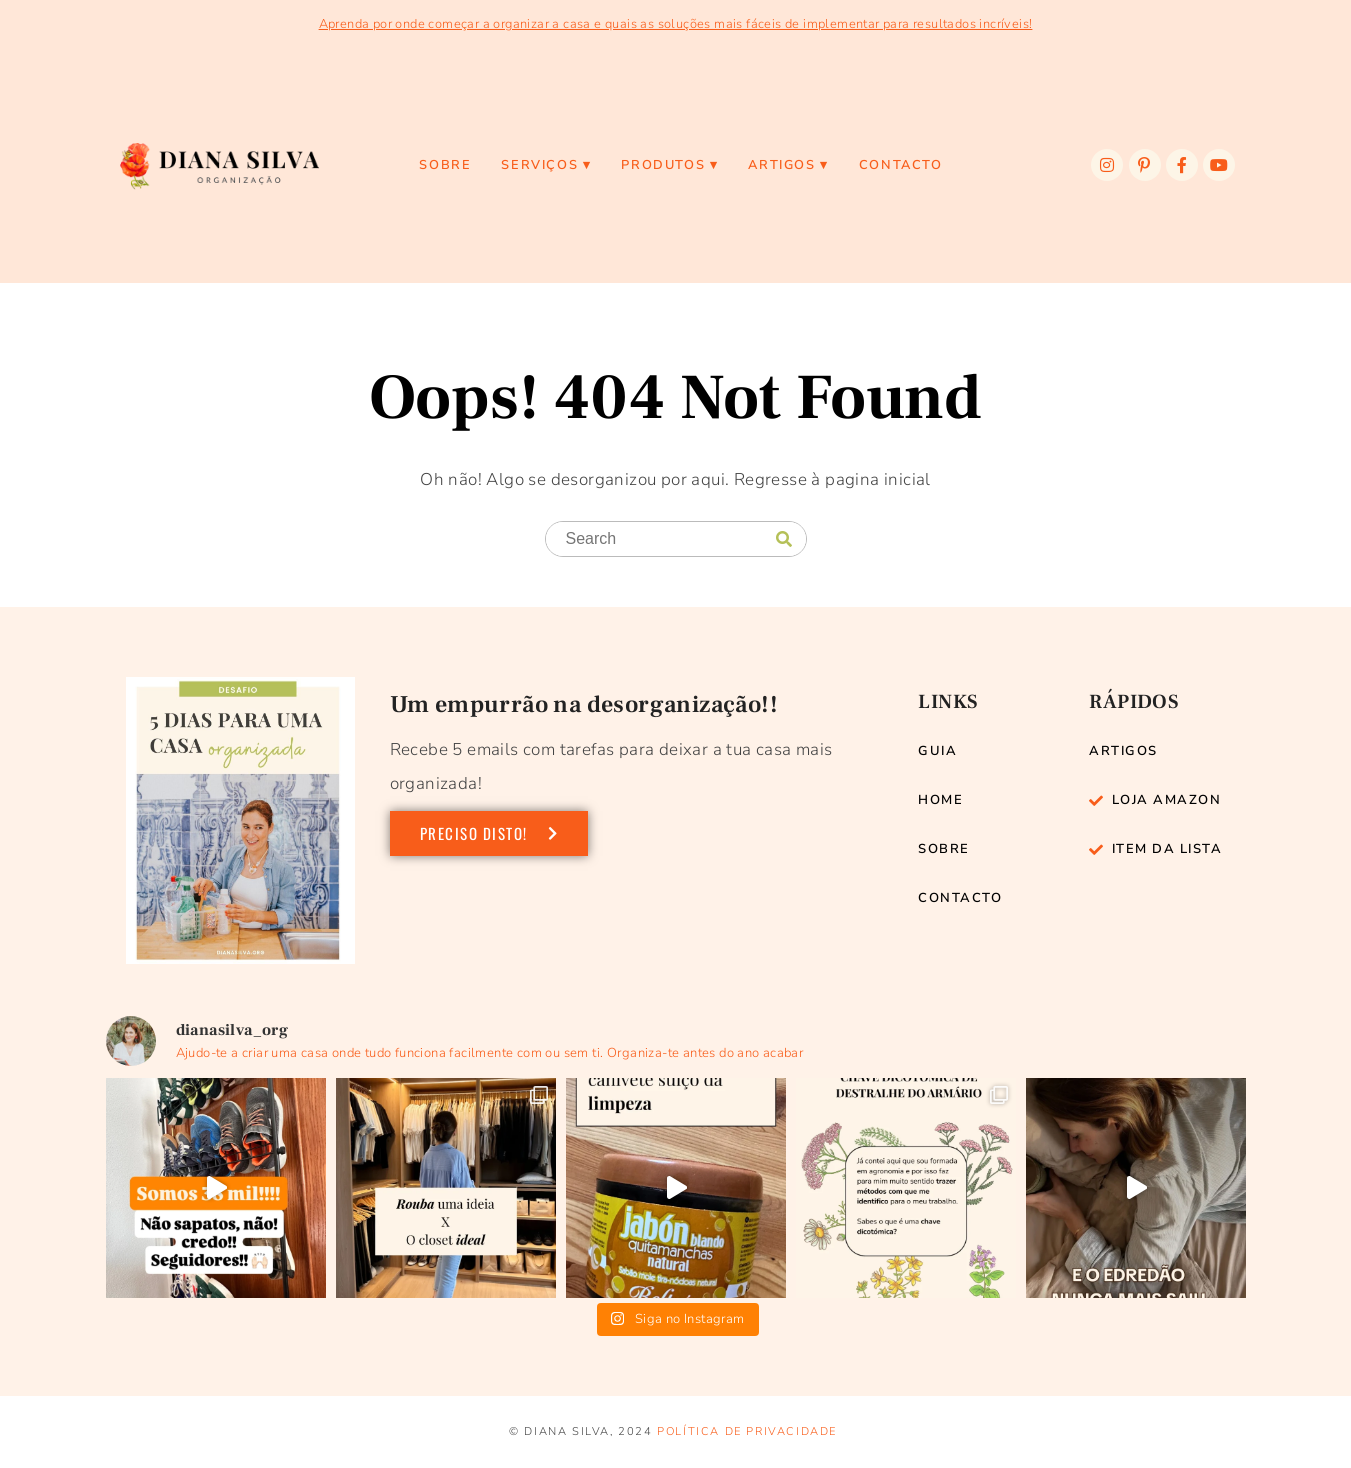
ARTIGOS (781, 165)
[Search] (784, 540)
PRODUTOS (663, 165)
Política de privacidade (747, 1431)
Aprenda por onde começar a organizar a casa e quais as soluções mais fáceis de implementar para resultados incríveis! (676, 24)
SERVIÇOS (539, 165)
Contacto (901, 165)
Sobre (445, 165)
